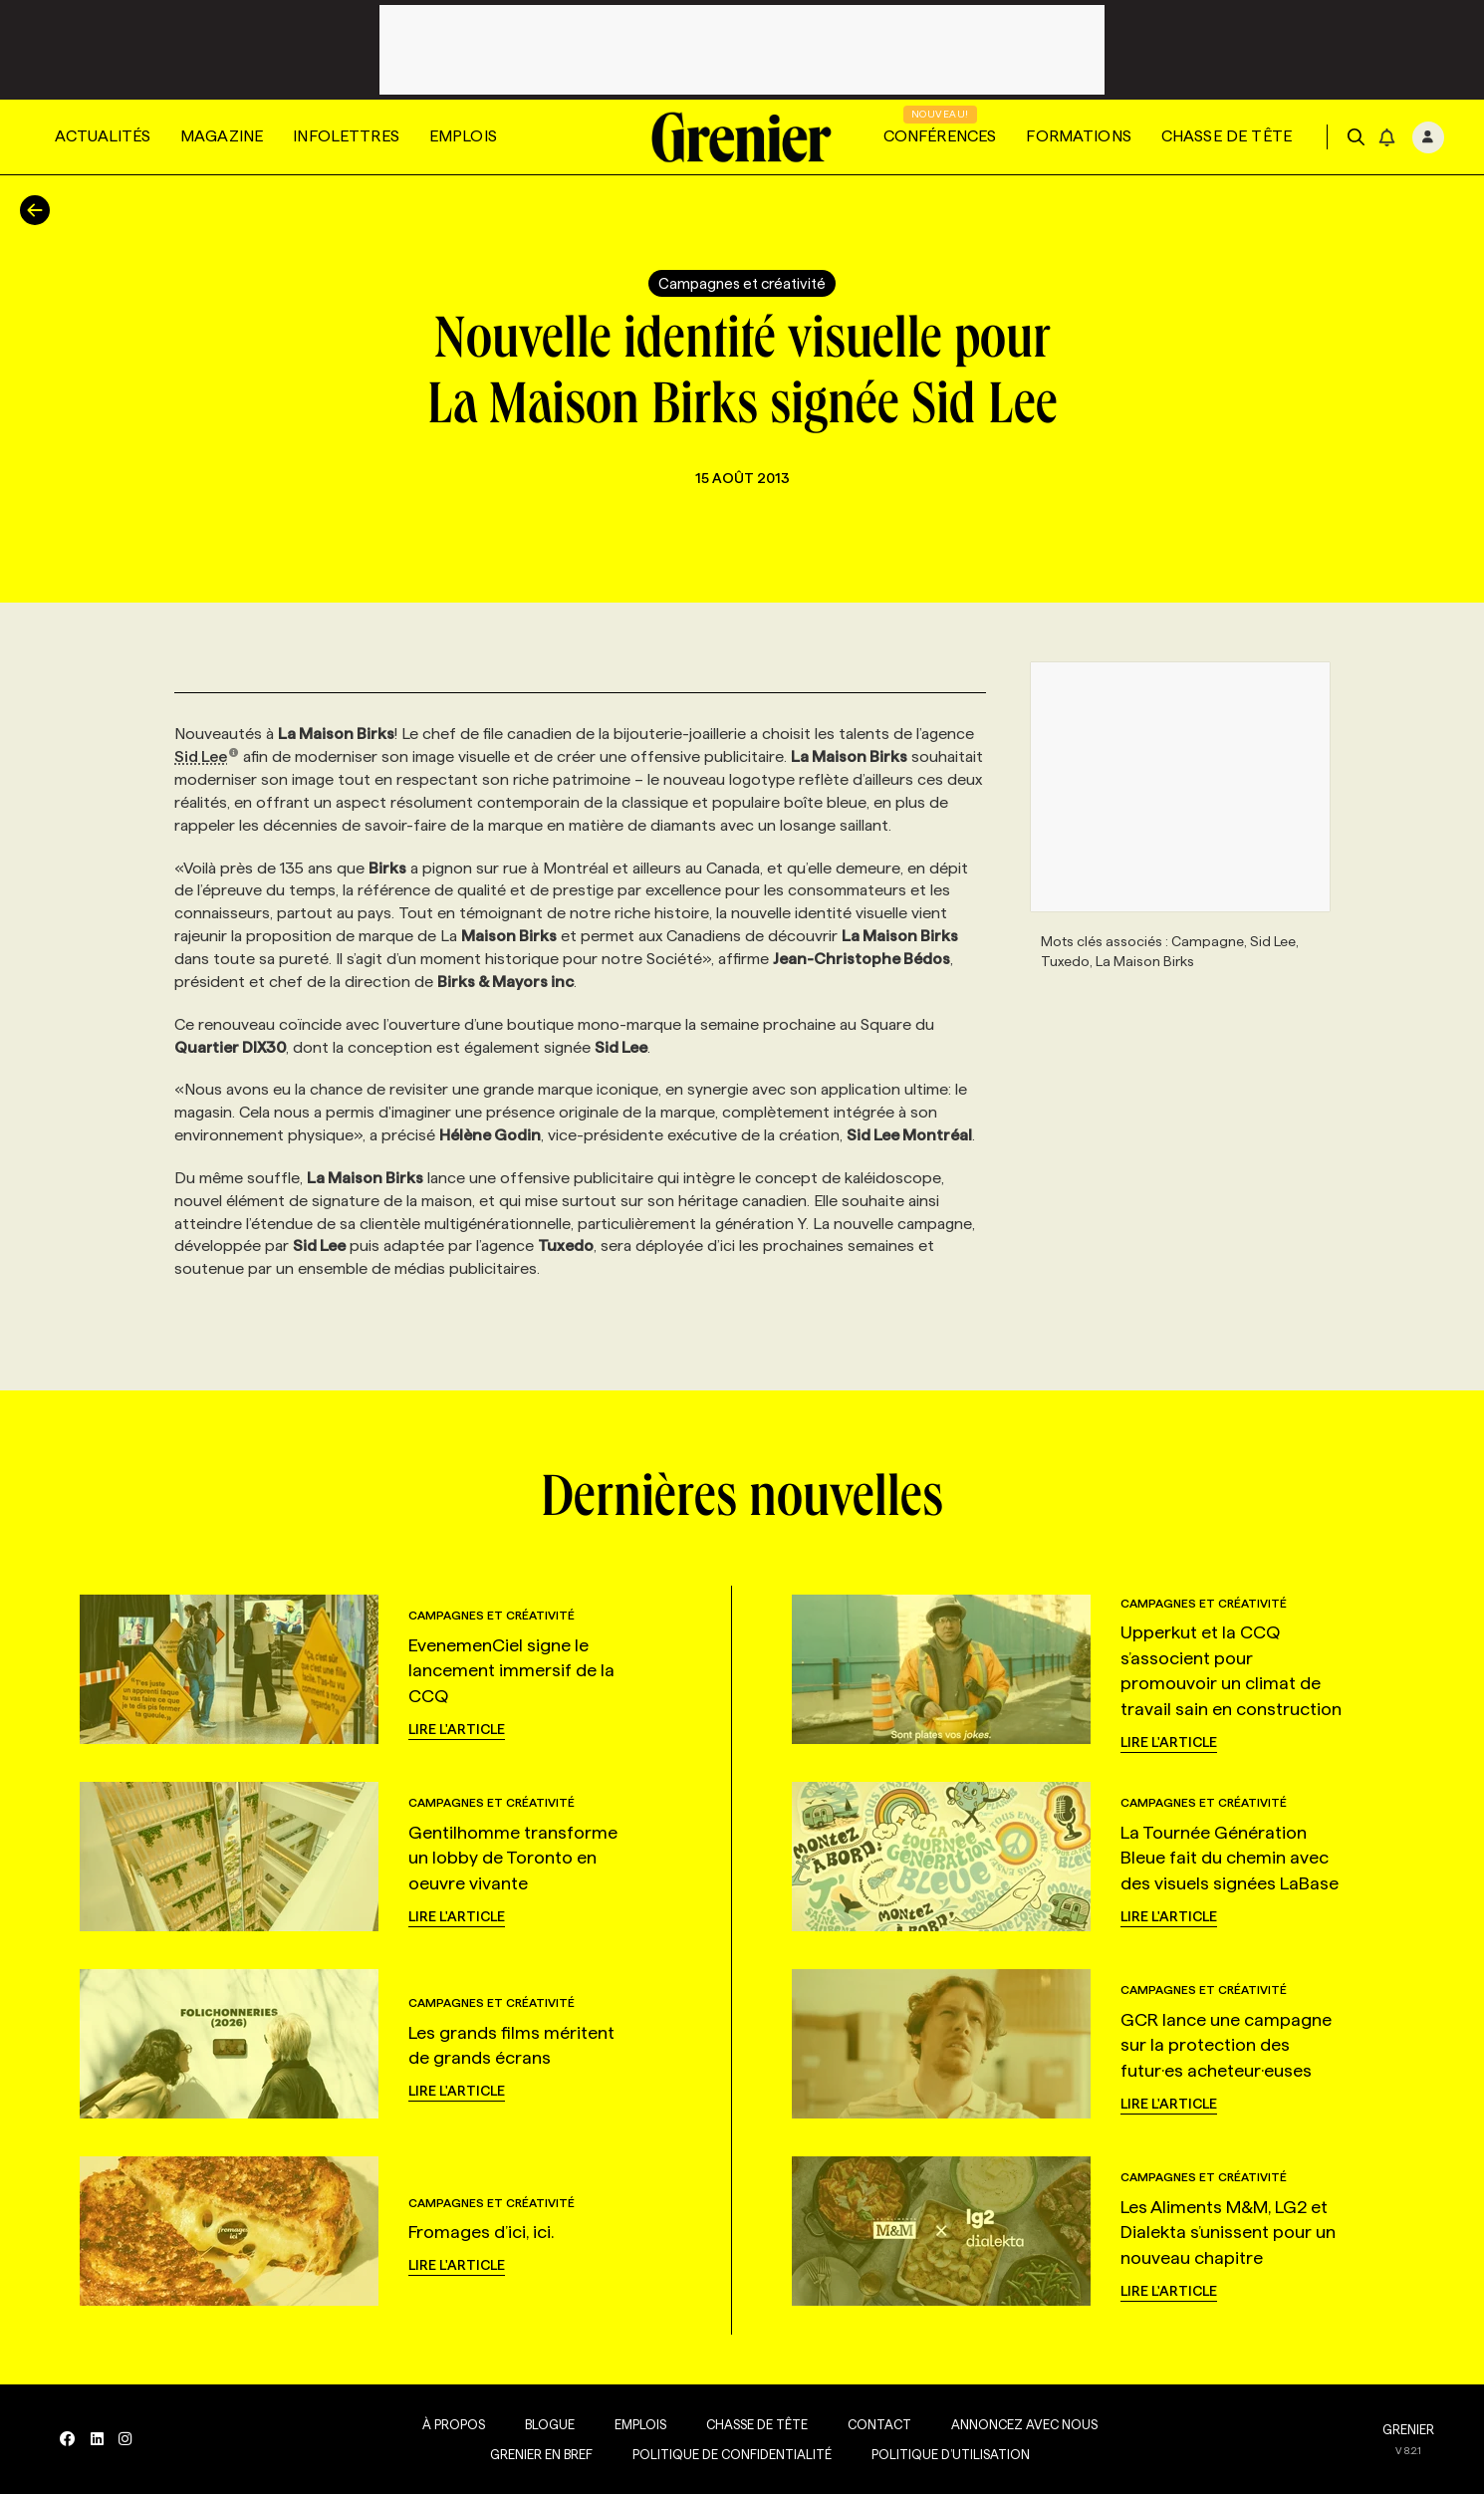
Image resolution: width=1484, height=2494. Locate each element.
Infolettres (346, 135)
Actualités (102, 135)
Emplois (463, 135)
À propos (452, 2424)
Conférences (940, 135)
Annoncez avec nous (1023, 2424)
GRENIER (1408, 2429)
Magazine (221, 135)
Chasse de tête (1226, 135)
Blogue (549, 2424)
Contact (878, 2424)
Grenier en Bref (540, 2454)
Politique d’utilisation (949, 2454)
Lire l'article (456, 1729)
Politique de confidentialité (731, 2454)
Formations (1078, 135)
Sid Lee (206, 756)
